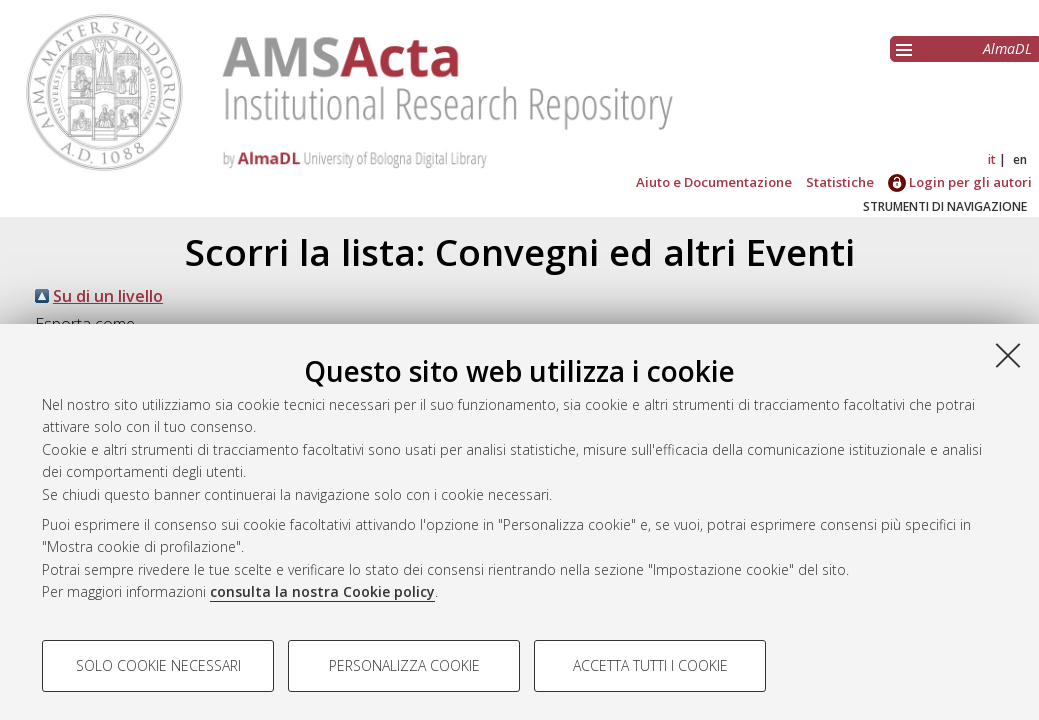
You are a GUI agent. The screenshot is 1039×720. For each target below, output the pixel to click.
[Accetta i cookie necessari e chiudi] (1008, 355)
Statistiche (840, 182)
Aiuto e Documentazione (714, 182)
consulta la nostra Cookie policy (322, 591)
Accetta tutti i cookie (650, 665)
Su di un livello (108, 296)
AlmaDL (1007, 48)
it (992, 159)
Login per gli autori (960, 182)
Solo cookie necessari (158, 665)
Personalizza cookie (404, 665)
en (1020, 159)
